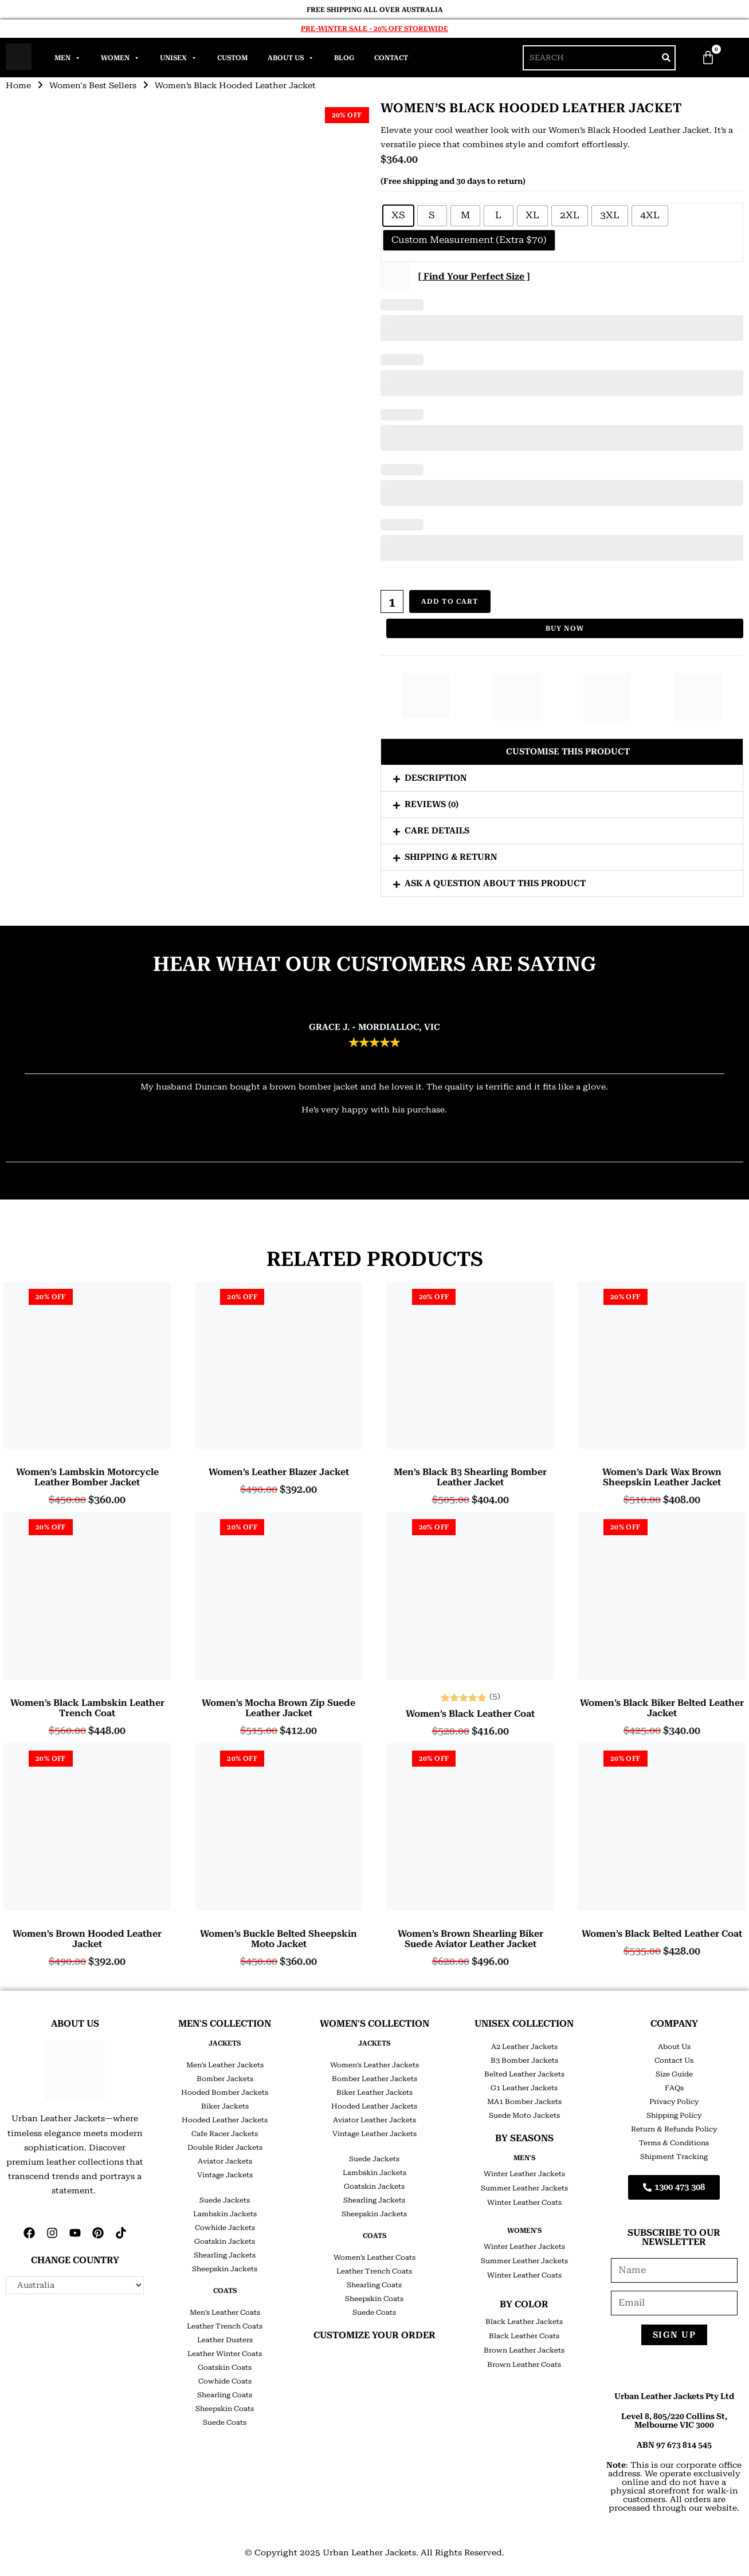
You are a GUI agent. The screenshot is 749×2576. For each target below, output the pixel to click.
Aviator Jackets (225, 2161)
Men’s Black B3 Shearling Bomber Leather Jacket (470, 1477)
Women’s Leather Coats (374, 2257)
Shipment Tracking (674, 2157)
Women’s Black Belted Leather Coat (662, 1934)
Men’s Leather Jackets (225, 2065)
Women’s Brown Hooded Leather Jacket (87, 1939)
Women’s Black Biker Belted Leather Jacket (662, 1708)
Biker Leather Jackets (374, 2093)
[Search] (666, 57)
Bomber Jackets (225, 2079)
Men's (524, 2158)
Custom (232, 58)
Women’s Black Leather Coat (470, 1714)
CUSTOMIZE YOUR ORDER (374, 2335)
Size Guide (674, 2074)
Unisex (178, 57)
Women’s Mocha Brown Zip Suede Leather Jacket (278, 1708)
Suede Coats (224, 2422)
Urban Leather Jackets (369, 2552)
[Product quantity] (392, 601)
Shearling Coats (224, 2395)
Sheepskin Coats (224, 2409)
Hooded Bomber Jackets (224, 2093)
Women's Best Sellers (92, 85)
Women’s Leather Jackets (374, 2065)
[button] (562, 752)
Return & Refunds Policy (674, 2129)
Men (67, 57)
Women (120, 57)
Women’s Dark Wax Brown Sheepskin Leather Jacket (661, 1477)
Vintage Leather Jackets (374, 2134)
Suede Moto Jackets (524, 2115)
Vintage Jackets (225, 2175)
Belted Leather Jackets (524, 2074)
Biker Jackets (225, 2106)
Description (436, 778)
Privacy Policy (674, 2102)
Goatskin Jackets (224, 2241)
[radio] (398, 216)
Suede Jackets (224, 2200)
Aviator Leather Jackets (374, 2120)
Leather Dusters (225, 2340)
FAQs (674, 2088)
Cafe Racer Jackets (224, 2134)
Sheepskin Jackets (224, 2269)
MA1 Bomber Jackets (524, 2102)
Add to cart (450, 601)
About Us (291, 57)
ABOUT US (75, 2023)
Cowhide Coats (225, 2381)
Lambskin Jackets (225, 2214)
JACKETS (225, 2043)
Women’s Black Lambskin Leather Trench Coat (87, 1708)
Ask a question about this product (495, 883)
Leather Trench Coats (224, 2326)
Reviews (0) (431, 804)
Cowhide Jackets (225, 2228)
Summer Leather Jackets (524, 2188)
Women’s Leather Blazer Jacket (279, 1472)
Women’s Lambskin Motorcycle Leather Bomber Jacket (87, 1477)
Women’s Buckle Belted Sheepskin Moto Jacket (278, 1939)
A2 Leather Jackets (524, 2047)
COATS (225, 2291)
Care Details (437, 830)
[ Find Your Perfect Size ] (474, 276)
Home (18, 85)
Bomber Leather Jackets (374, 2079)
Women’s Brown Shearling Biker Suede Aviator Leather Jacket (470, 1939)
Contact (391, 58)
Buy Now (565, 628)
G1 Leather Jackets (524, 2088)
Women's (524, 2231)
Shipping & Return (451, 857)
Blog (344, 58)
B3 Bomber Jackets (524, 2060)
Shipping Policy (673, 2115)
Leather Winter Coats (224, 2354)
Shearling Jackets (225, 2255)
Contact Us (673, 2060)
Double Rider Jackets (224, 2148)
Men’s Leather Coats (225, 2312)
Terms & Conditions (674, 2143)
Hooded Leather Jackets (225, 2120)
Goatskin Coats (225, 2367)
